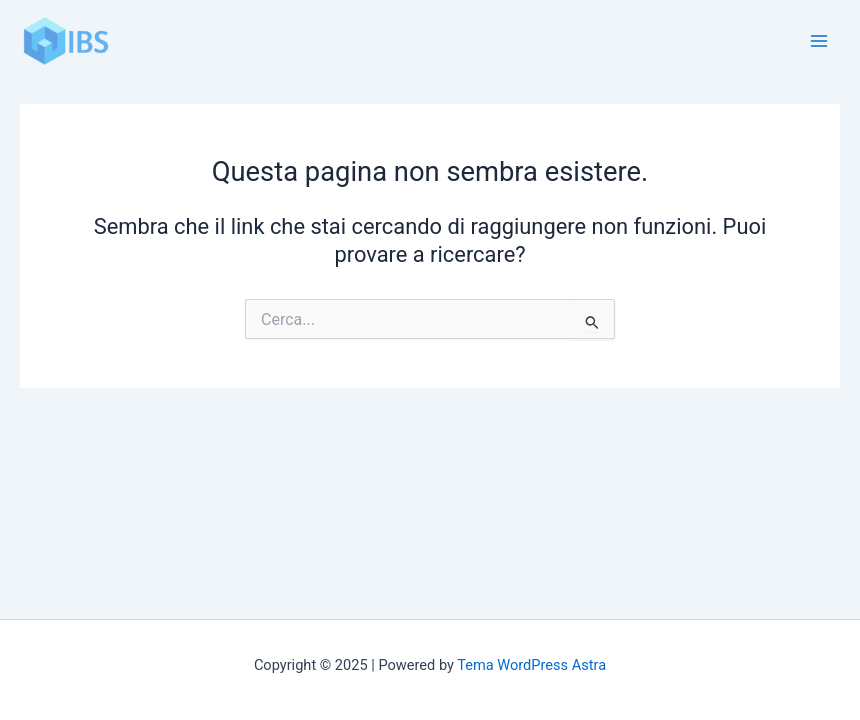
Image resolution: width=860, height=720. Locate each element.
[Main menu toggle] (819, 41)
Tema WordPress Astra (531, 665)
